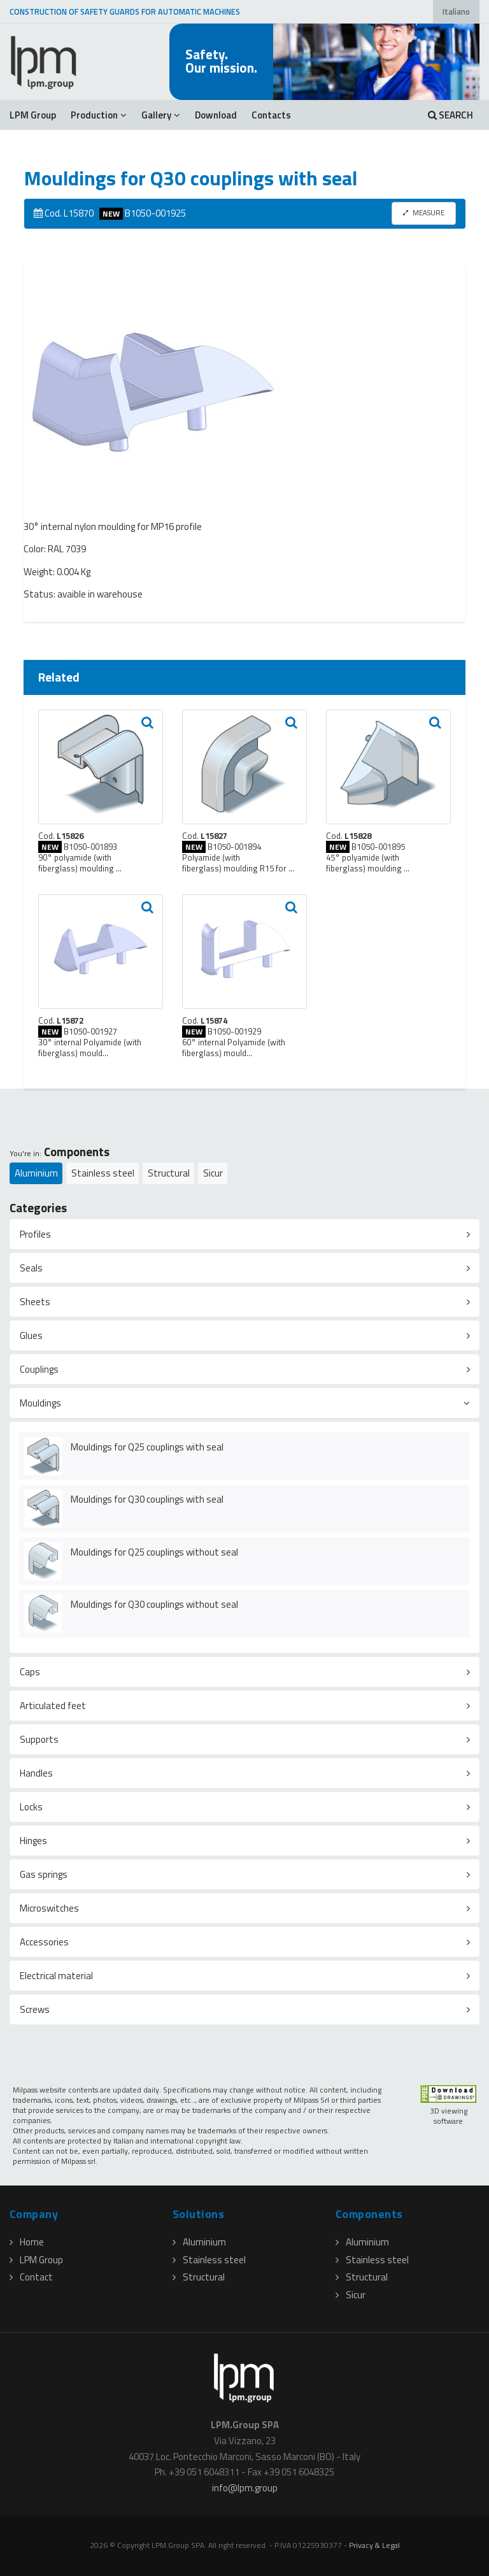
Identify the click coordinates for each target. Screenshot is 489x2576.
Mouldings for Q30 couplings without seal (154, 1604)
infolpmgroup (245, 2487)
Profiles (35, 1234)
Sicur (213, 1173)
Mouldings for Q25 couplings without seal (154, 1552)
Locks (31, 1807)
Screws (35, 2009)
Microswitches (49, 1908)
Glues (31, 1335)
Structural (169, 1173)
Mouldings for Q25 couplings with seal (147, 1447)
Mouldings (40, 1403)
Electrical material (56, 1975)
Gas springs (43, 1874)
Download (216, 115)
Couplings (39, 1369)
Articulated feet (53, 1705)
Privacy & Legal (374, 2545)
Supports (39, 1739)
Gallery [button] (160, 115)
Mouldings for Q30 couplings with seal (147, 1499)
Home (27, 2242)
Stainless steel (102, 1173)
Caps (30, 1671)
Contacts (271, 115)
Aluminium (36, 1173)
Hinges (33, 1840)
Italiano (456, 12)
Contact (31, 2277)
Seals (31, 1268)
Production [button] (99, 115)
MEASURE (423, 212)
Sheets (35, 1301)
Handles (36, 1773)
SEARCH (450, 115)
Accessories (44, 1942)
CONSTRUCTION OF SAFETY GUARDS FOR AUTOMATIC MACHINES (125, 12)
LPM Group (33, 115)
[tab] (244, 1234)
